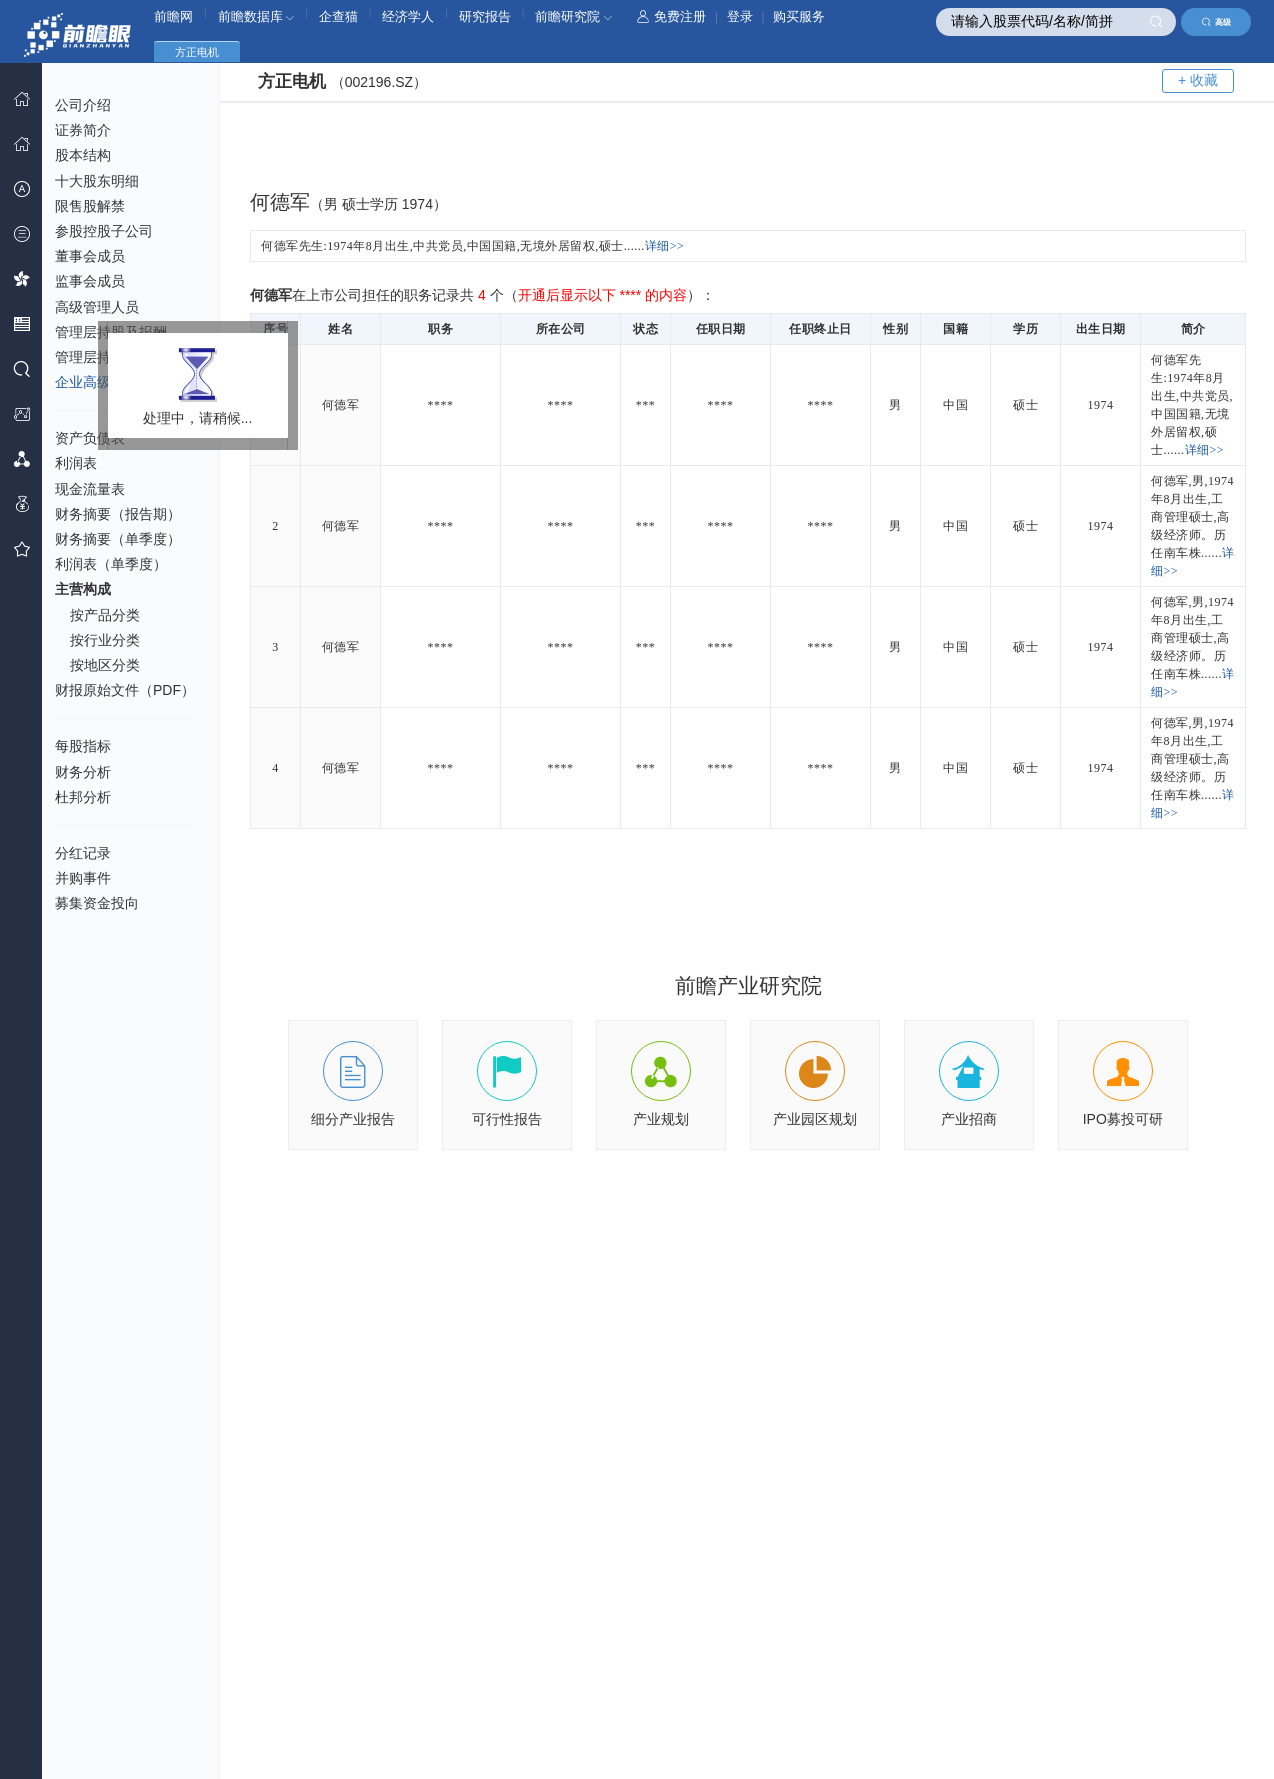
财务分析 (83, 772)
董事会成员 (90, 256)
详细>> (665, 246)
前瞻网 (173, 16)
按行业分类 (105, 640)
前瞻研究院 (573, 16)
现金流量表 (90, 489)
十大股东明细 (97, 181)
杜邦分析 (83, 797)
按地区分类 (105, 665)
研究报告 (485, 16)
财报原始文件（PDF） (125, 690)
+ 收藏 (1198, 80)
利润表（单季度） (111, 564)
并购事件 (83, 878)
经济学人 (408, 16)
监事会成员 (90, 281)
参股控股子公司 (104, 231)
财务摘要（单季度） (118, 539)
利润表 (76, 463)
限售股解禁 (90, 206)
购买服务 (799, 16)
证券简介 (83, 130)
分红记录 (83, 853)
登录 (740, 16)
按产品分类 (105, 615)
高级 (1216, 22)
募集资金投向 (97, 903)
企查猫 (338, 16)
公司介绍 (83, 105)
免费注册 (671, 16)
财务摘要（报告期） (118, 514)
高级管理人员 (97, 307)
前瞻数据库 (256, 16)
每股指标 (83, 746)
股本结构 (83, 155)
